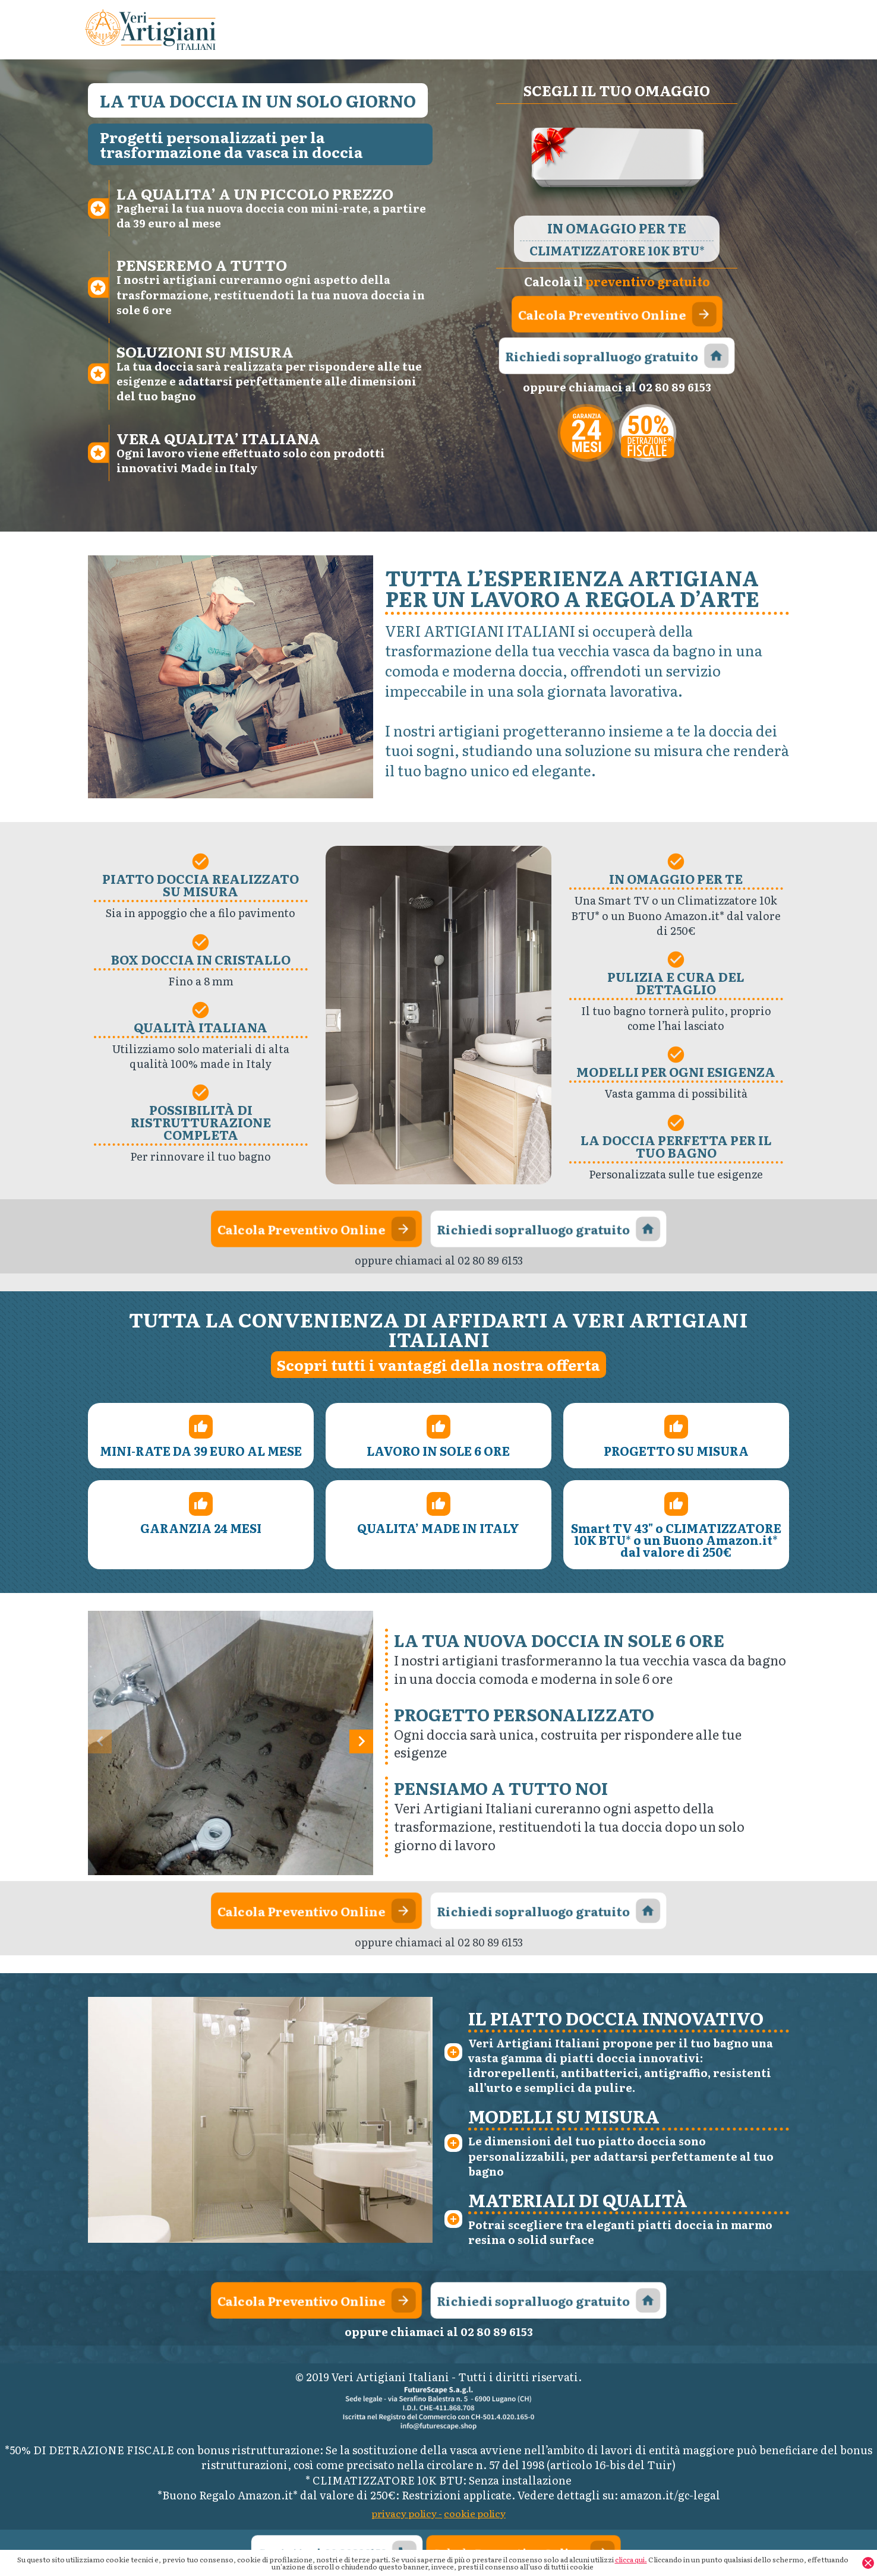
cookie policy (475, 2513)
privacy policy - (406, 2513)
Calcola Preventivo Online (617, 314)
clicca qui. (631, 2559)
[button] (361, 1741)
